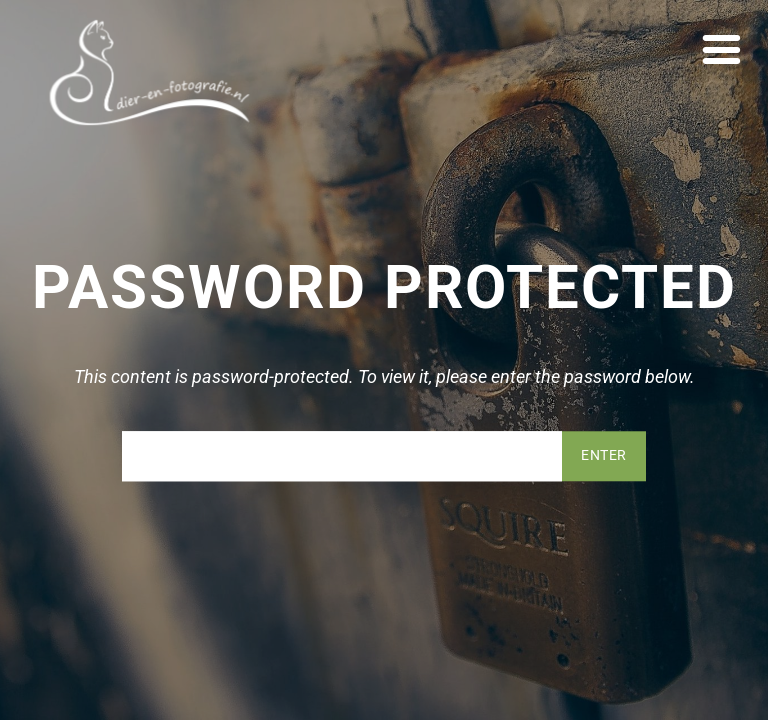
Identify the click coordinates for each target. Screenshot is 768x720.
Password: (342, 456)
